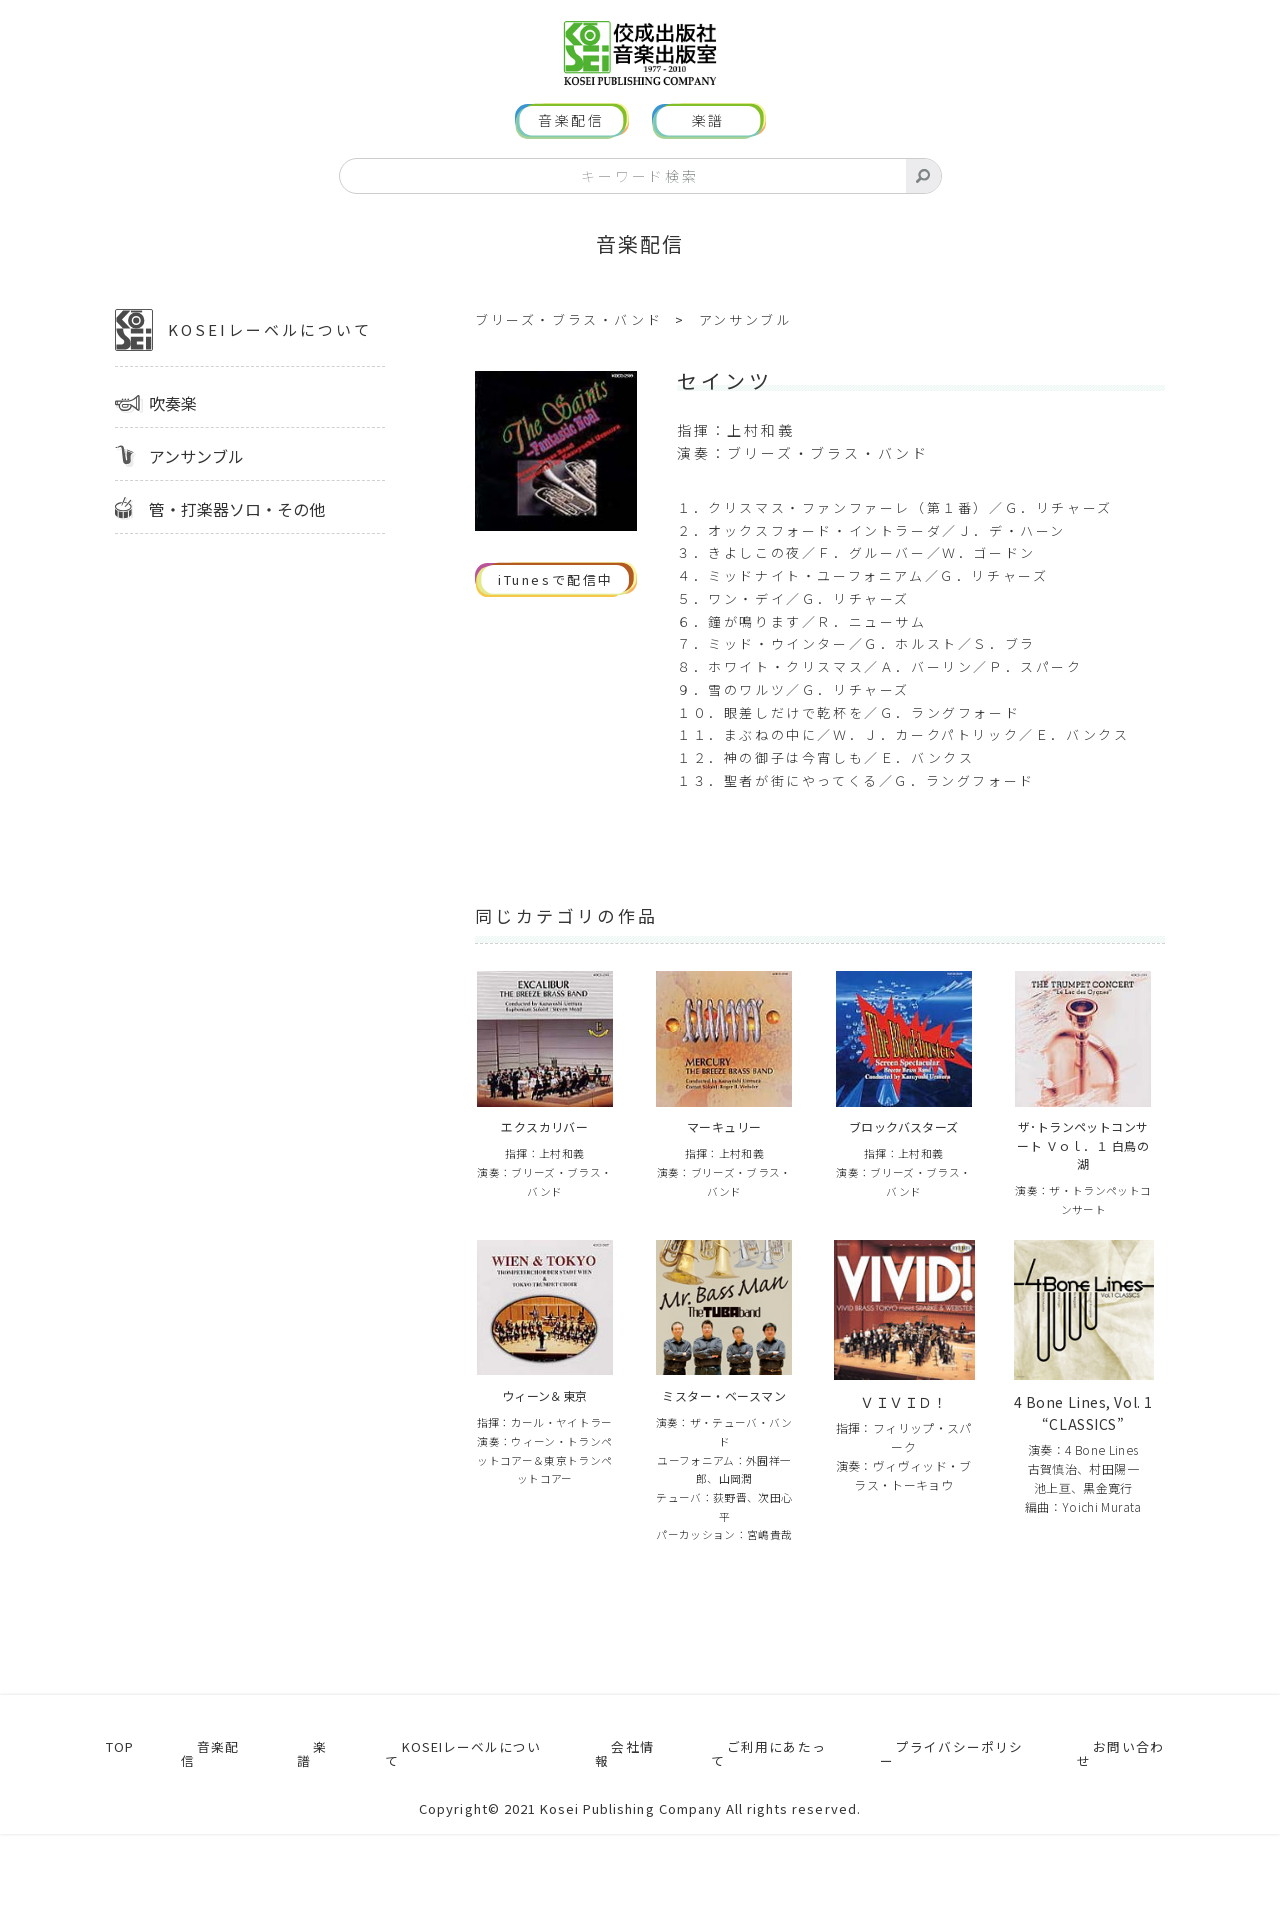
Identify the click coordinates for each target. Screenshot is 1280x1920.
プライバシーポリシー (958, 1846)
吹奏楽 (173, 442)
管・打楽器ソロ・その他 (237, 548)
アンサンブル (196, 495)
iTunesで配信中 (556, 619)
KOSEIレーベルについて (243, 369)
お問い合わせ (1133, 1846)
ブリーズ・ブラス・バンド (568, 358)
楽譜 (709, 160)
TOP (114, 1846)
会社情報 (622, 1846)
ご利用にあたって (764, 1846)
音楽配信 (571, 160)
